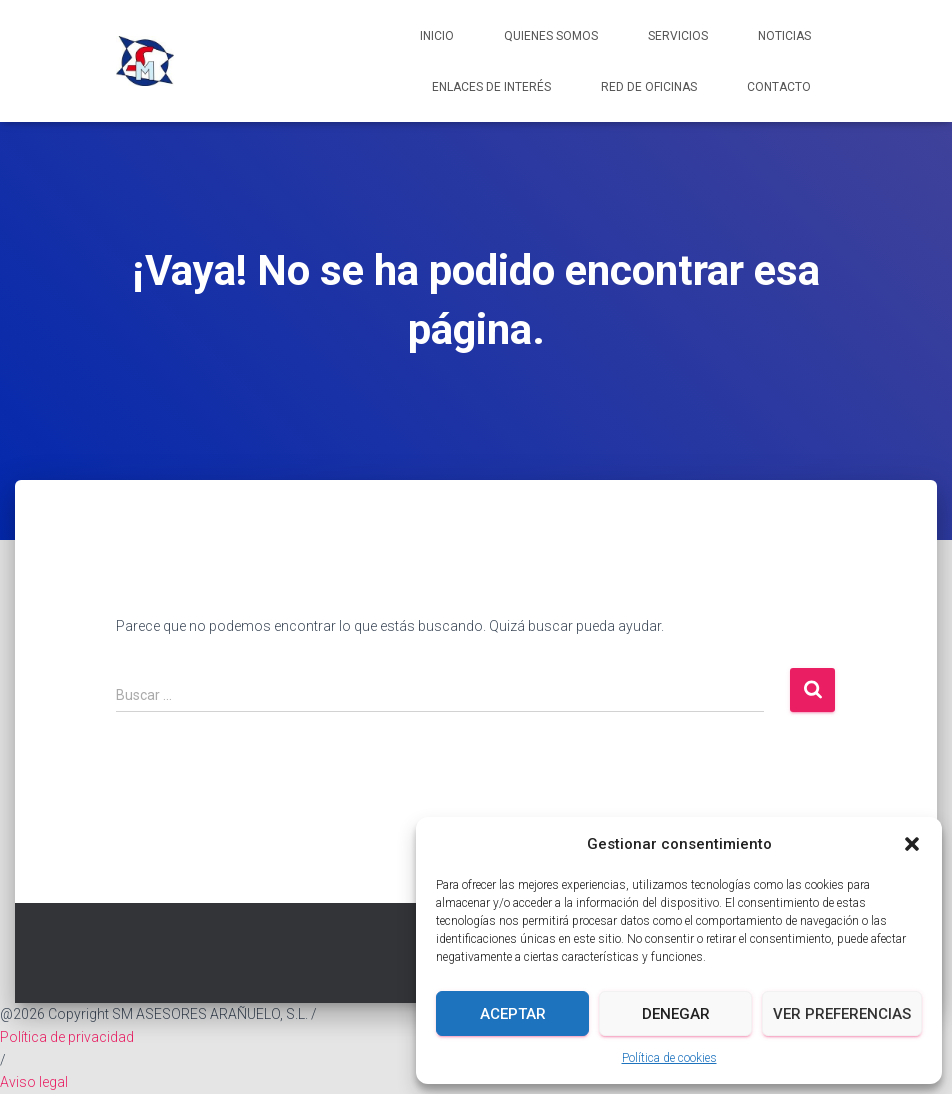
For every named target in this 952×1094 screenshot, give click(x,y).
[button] (912, 844)
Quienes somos (551, 36)
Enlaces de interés (491, 87)
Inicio (437, 36)
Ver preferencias (842, 1014)
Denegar (676, 1014)
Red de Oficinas (649, 87)
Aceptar (513, 1014)
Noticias (784, 36)
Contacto (779, 87)
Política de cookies (669, 1058)
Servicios (678, 36)
